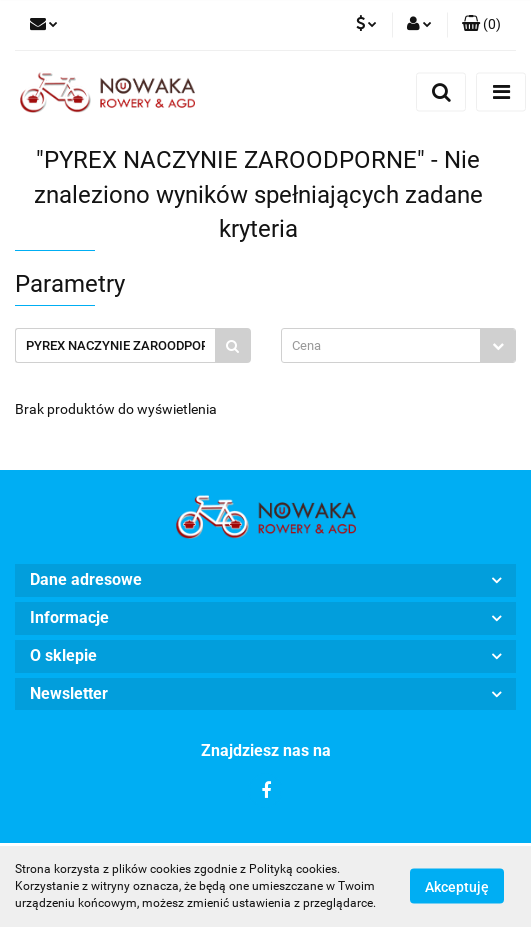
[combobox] (399, 345)
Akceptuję (457, 887)
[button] (481, 25)
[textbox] (381, 345)
